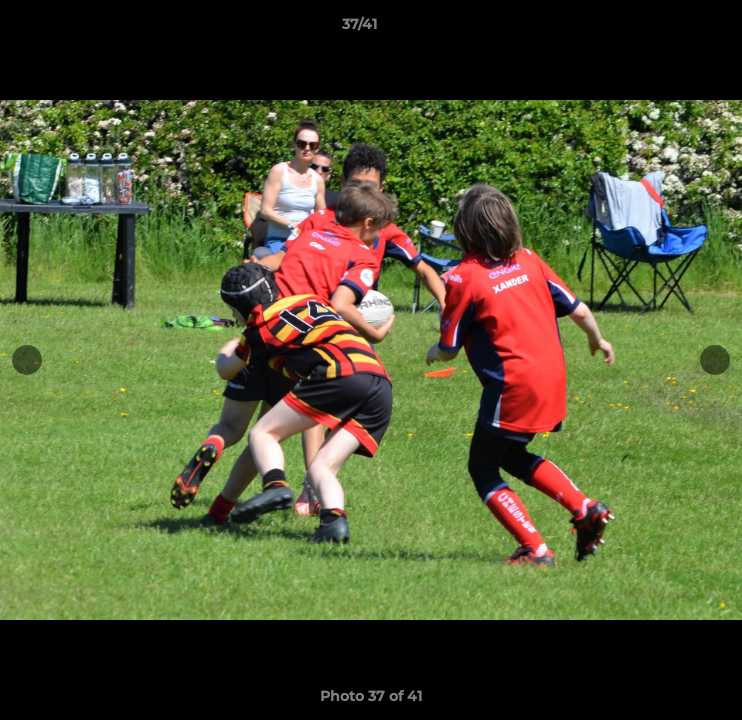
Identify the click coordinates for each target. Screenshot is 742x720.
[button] (670, 29)
